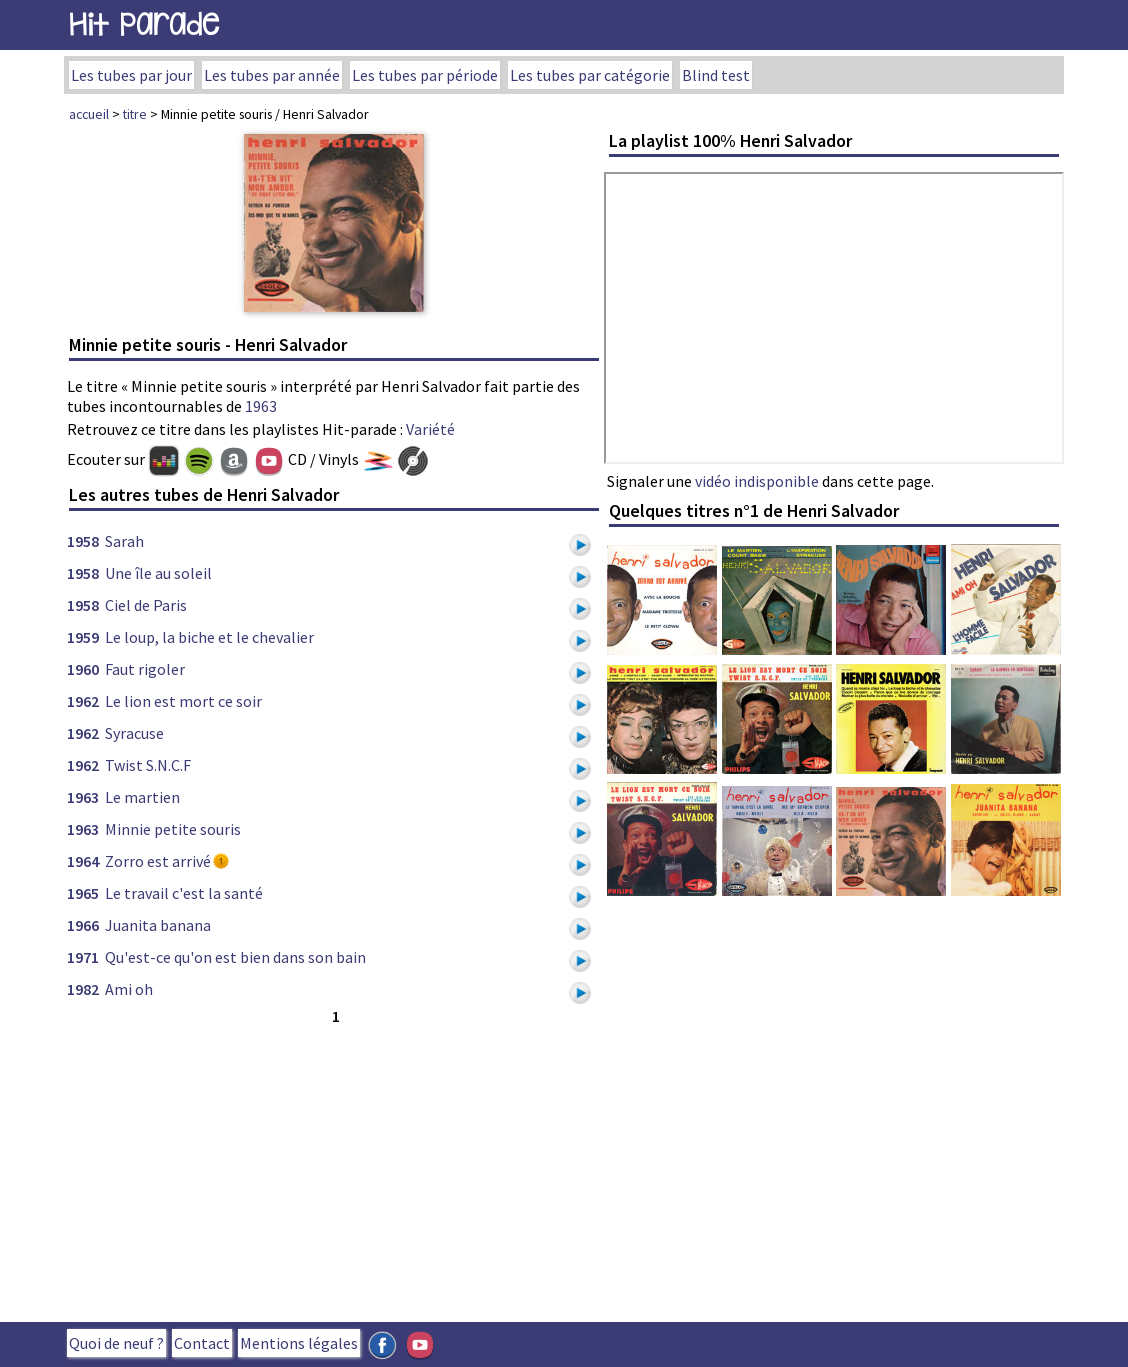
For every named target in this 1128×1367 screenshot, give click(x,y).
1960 (83, 669)
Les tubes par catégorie (590, 75)
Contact (202, 1343)
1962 (83, 701)
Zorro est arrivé (158, 861)
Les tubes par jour (131, 75)
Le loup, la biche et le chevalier (209, 637)
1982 (83, 989)
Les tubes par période (425, 75)
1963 (261, 406)
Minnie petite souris (173, 829)
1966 (83, 925)
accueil (89, 114)
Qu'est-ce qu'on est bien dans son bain (235, 957)
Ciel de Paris (146, 605)
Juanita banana (158, 925)
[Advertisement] (334, 1169)
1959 (83, 637)
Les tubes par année (272, 75)
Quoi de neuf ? (116, 1343)
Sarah (124, 541)
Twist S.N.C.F (148, 765)
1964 (83, 861)
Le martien (142, 797)
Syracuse (134, 733)
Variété (430, 429)
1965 (83, 893)
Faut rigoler (145, 669)
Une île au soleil (158, 573)
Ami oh (129, 989)
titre (135, 114)
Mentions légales (299, 1343)
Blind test (716, 75)
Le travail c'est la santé (184, 893)
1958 (83, 541)
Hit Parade (144, 24)
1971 (83, 957)
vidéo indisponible (757, 481)
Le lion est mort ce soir (183, 701)
